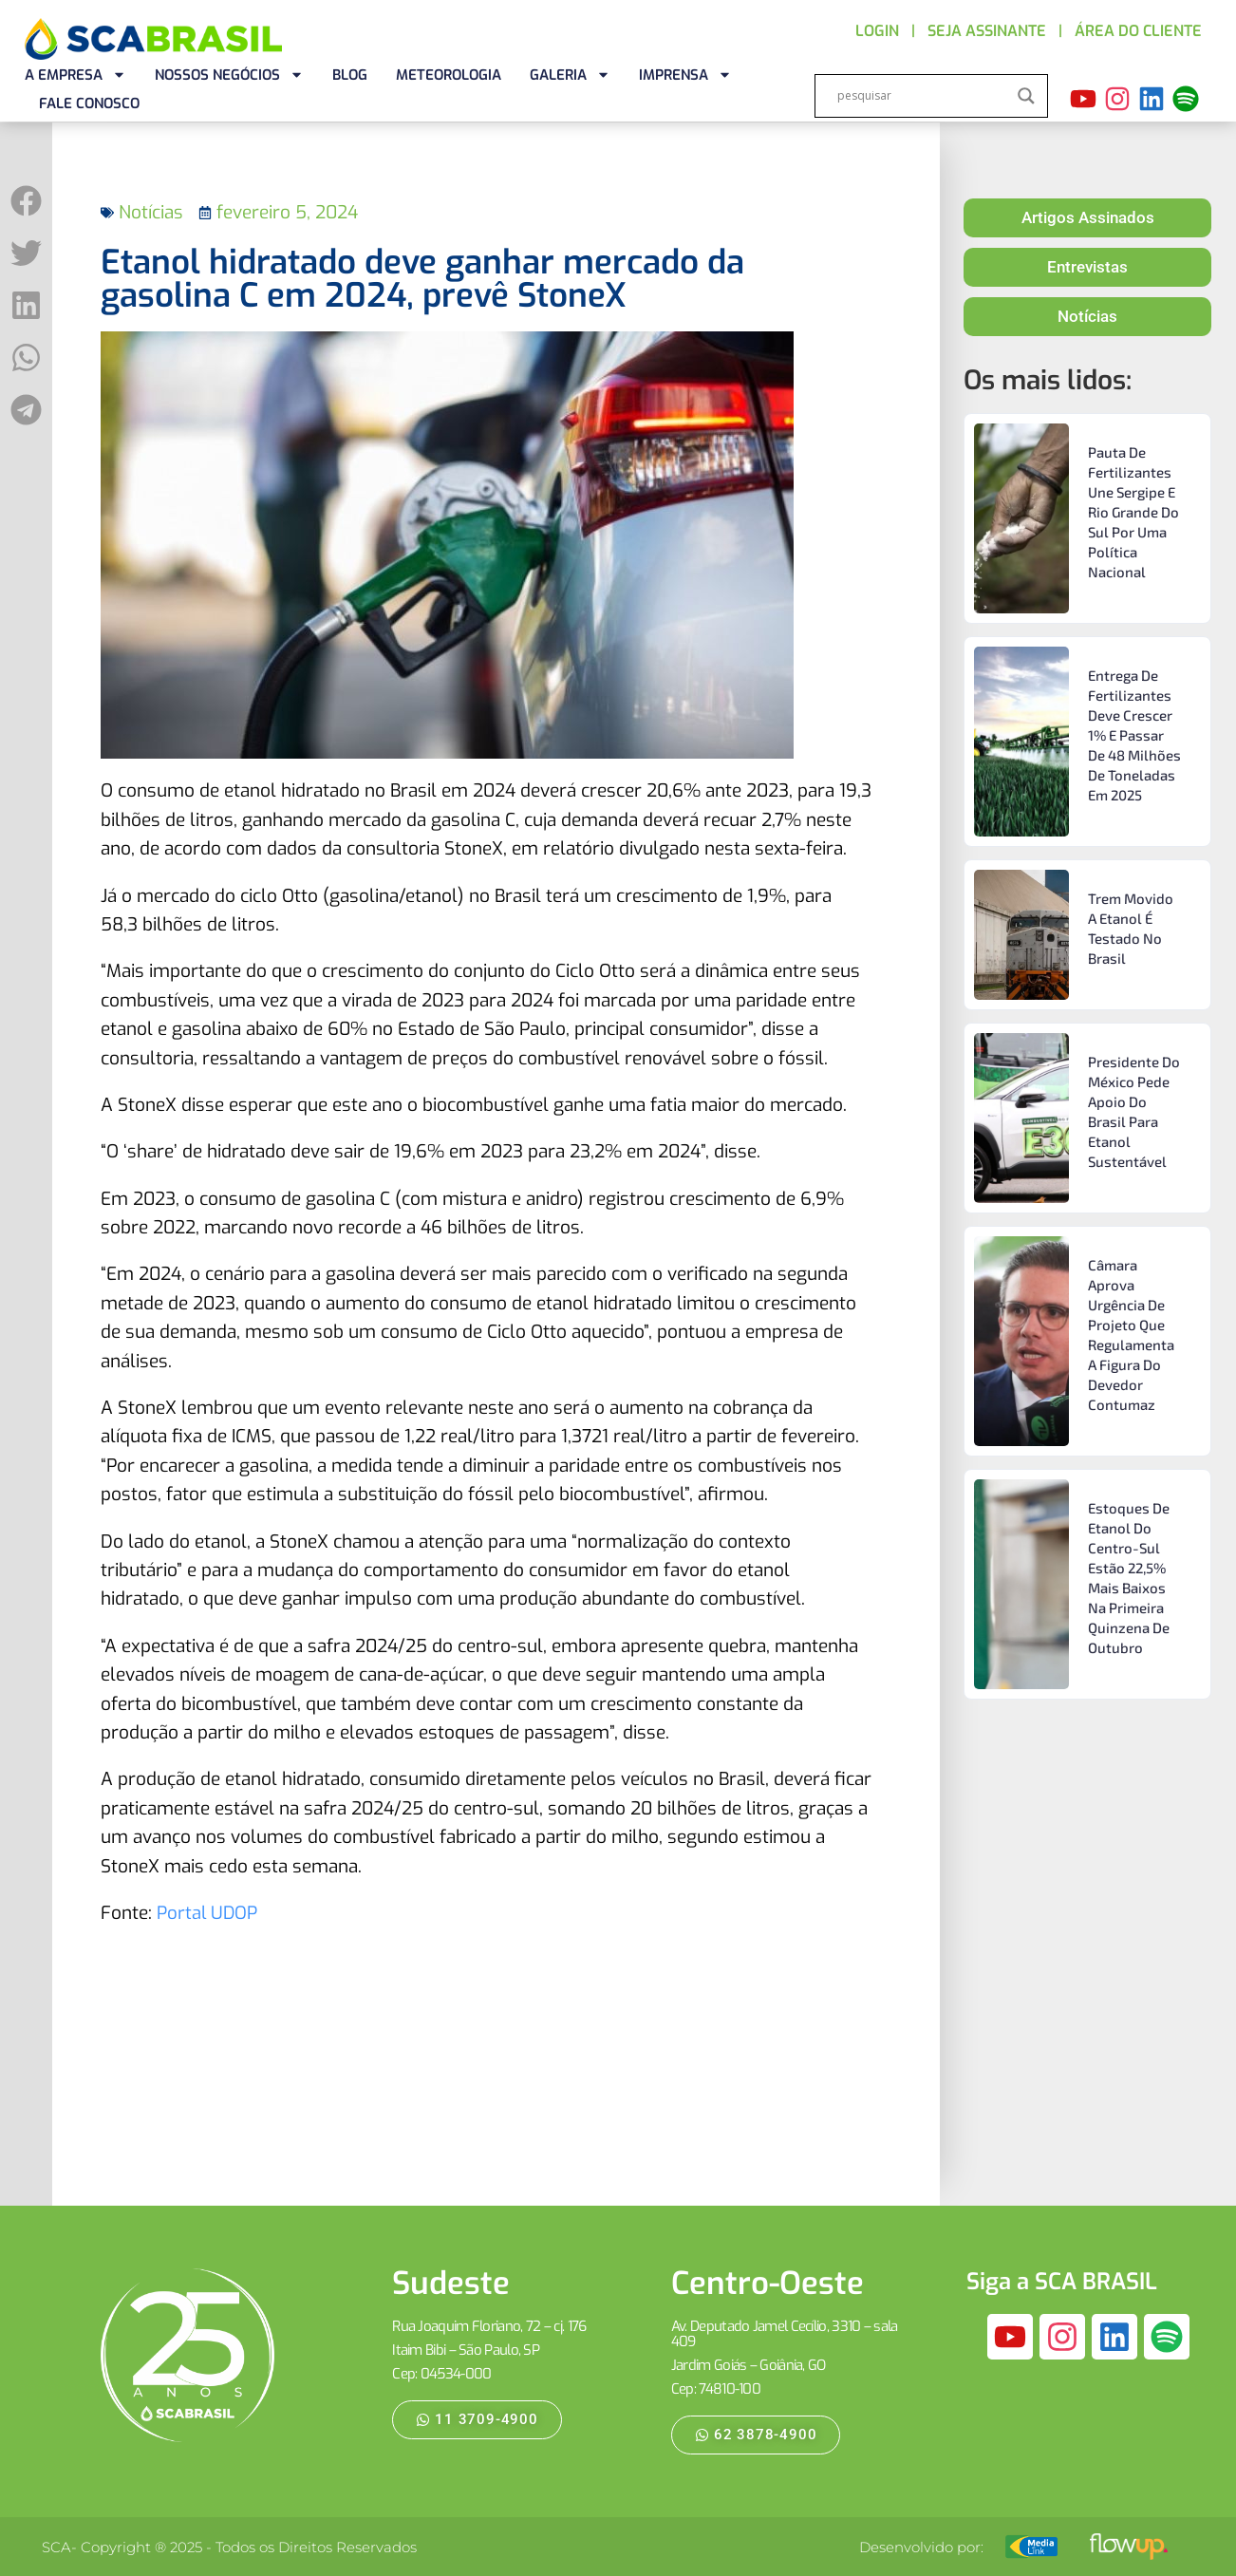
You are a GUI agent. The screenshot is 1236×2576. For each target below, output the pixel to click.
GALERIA (570, 75)
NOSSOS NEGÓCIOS (229, 75)
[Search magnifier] (1026, 96)
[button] (26, 200)
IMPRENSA (685, 75)
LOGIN (877, 31)
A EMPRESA (75, 75)
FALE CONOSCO (89, 103)
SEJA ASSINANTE (986, 31)
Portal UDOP (208, 1913)
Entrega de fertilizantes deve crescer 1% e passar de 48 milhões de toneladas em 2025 (1134, 735)
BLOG (349, 75)
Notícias (151, 212)
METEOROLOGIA (448, 75)
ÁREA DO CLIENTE (1138, 31)
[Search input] (922, 96)
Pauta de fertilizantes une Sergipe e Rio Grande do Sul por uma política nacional (1133, 511)
